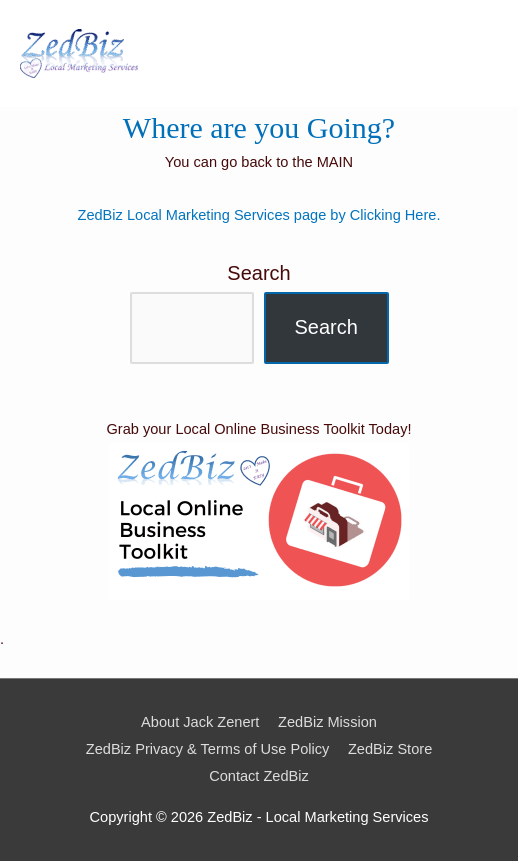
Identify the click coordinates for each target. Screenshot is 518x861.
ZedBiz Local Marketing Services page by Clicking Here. (259, 215)
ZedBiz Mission (327, 722)
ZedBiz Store (390, 749)
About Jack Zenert (200, 722)
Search (258, 273)
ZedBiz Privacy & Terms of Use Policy (208, 749)
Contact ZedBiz (259, 776)
